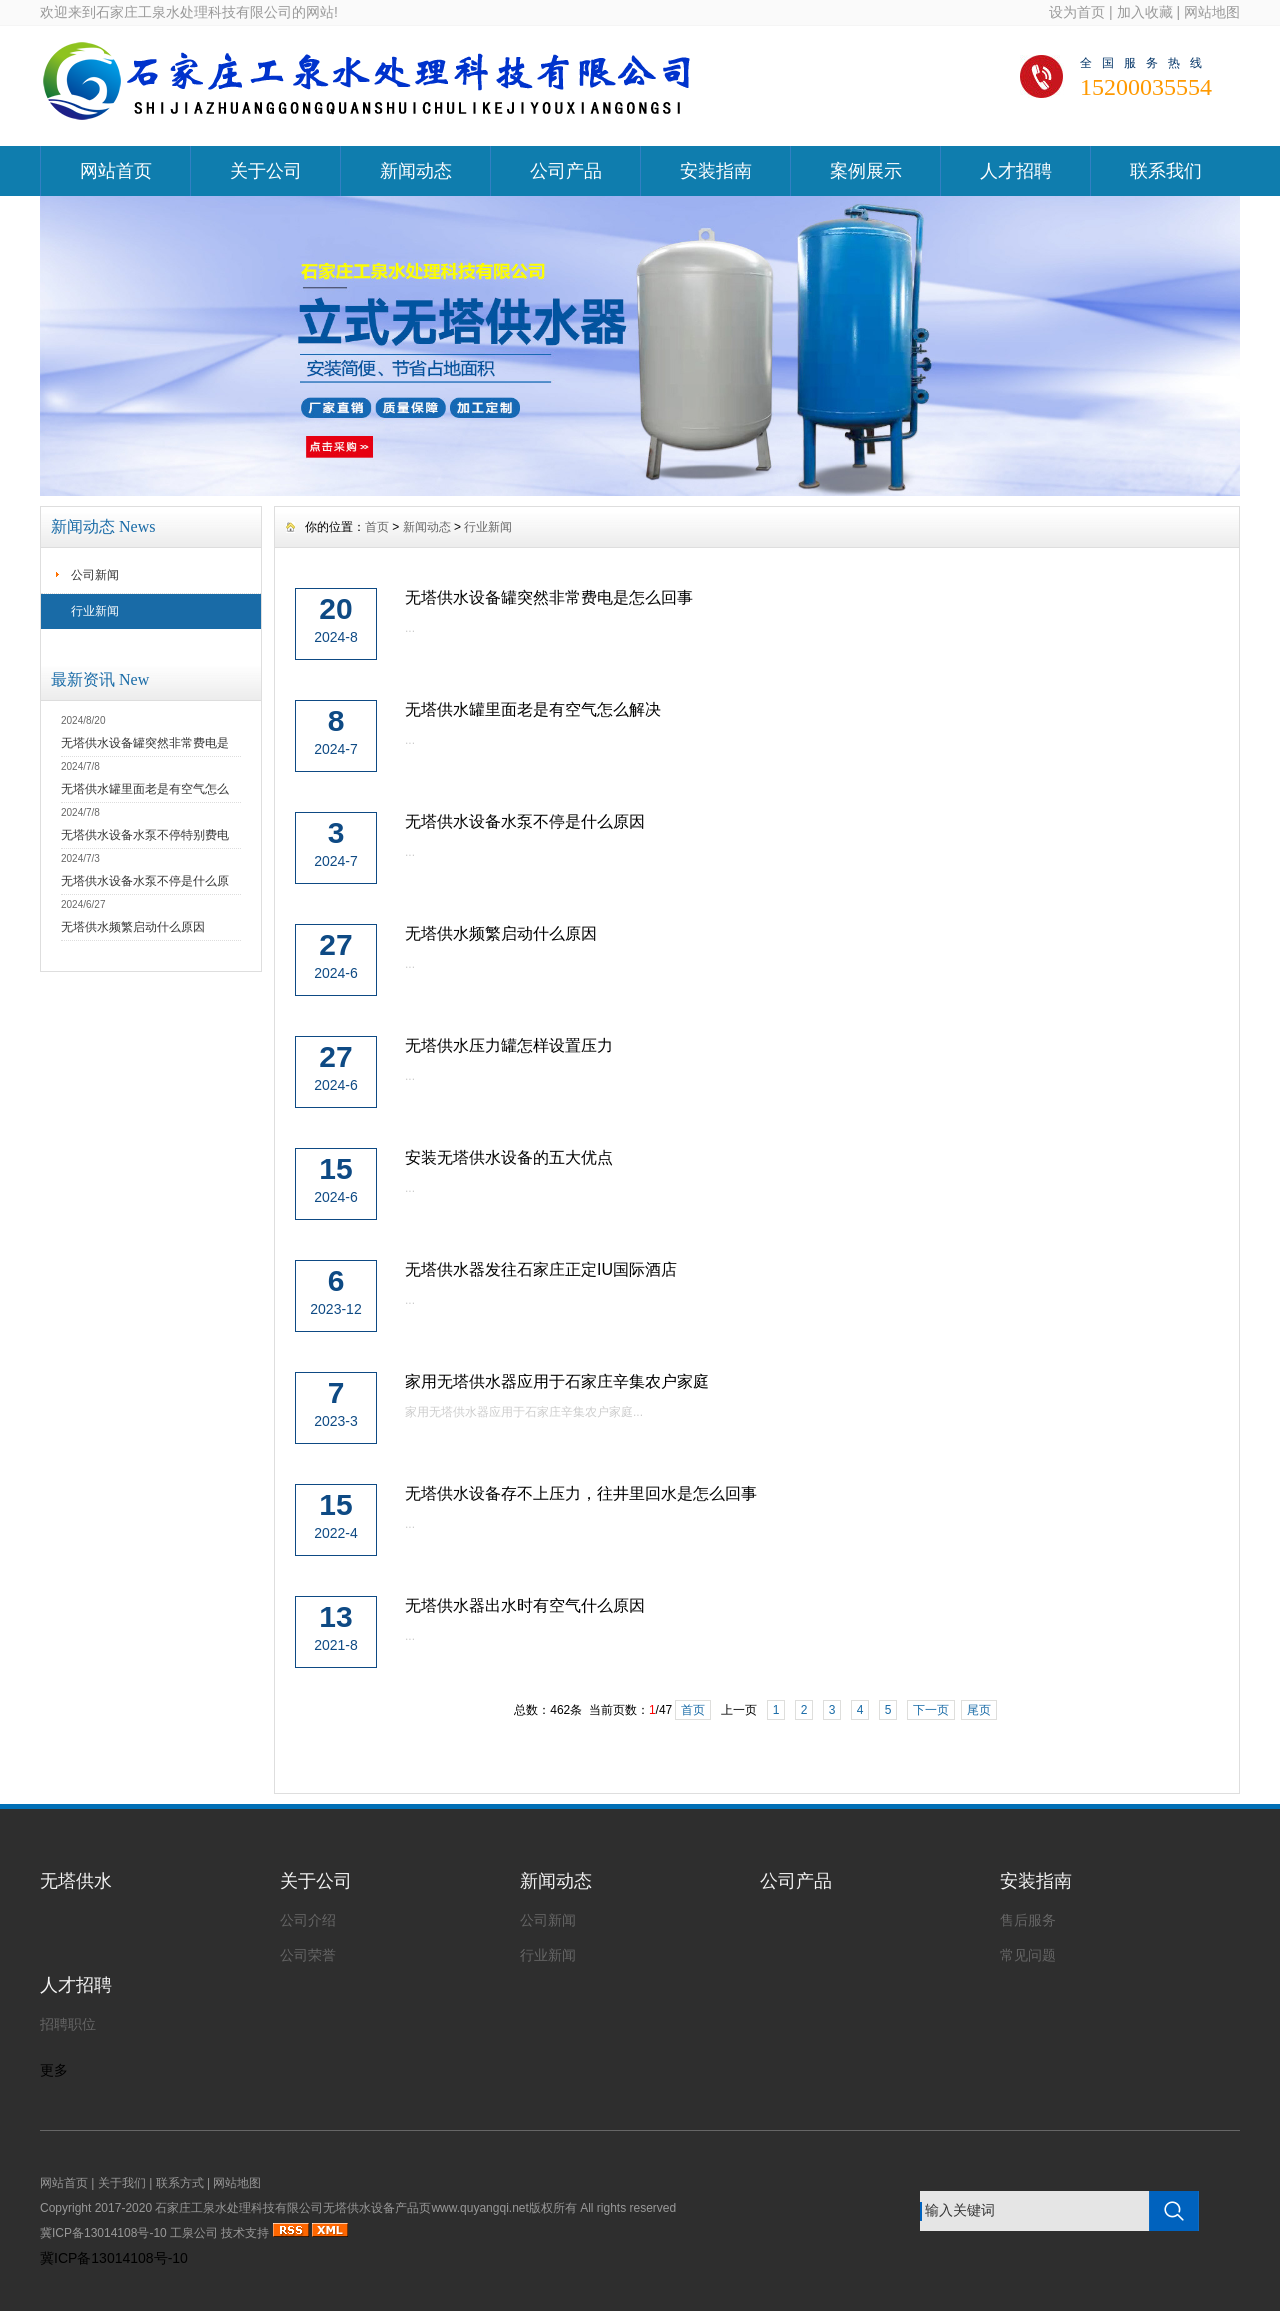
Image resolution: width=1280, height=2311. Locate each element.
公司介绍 (308, 1920)
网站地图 (1212, 12)
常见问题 (1028, 1955)
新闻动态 (416, 171)
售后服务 (1028, 1920)
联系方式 (180, 2183)
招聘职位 (68, 2024)
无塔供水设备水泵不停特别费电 (145, 835)
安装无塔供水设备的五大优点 (509, 1157)
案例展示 (866, 171)
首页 (377, 527)
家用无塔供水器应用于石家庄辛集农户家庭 (557, 1381)
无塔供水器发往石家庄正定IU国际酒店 (541, 1269)
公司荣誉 (308, 1955)
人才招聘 (1016, 171)
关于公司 (266, 171)
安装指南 (716, 171)
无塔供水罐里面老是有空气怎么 (145, 789)
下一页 (931, 1710)
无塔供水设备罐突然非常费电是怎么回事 (549, 597)
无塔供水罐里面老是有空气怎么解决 (533, 709)
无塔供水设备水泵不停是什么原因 (525, 821)
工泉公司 (194, 2233)
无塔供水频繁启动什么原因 (133, 927)
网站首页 (116, 171)
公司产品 (566, 171)
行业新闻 (95, 611)
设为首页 (1077, 12)
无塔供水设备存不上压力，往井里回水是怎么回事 (581, 1493)
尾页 (979, 1710)
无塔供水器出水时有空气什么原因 (525, 1605)
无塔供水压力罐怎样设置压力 (509, 1045)
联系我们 (1166, 171)
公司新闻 (95, 575)
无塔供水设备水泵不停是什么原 (145, 881)
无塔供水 (76, 1881)
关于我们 (122, 2183)
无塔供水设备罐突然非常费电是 (145, 743)
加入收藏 (1145, 12)
